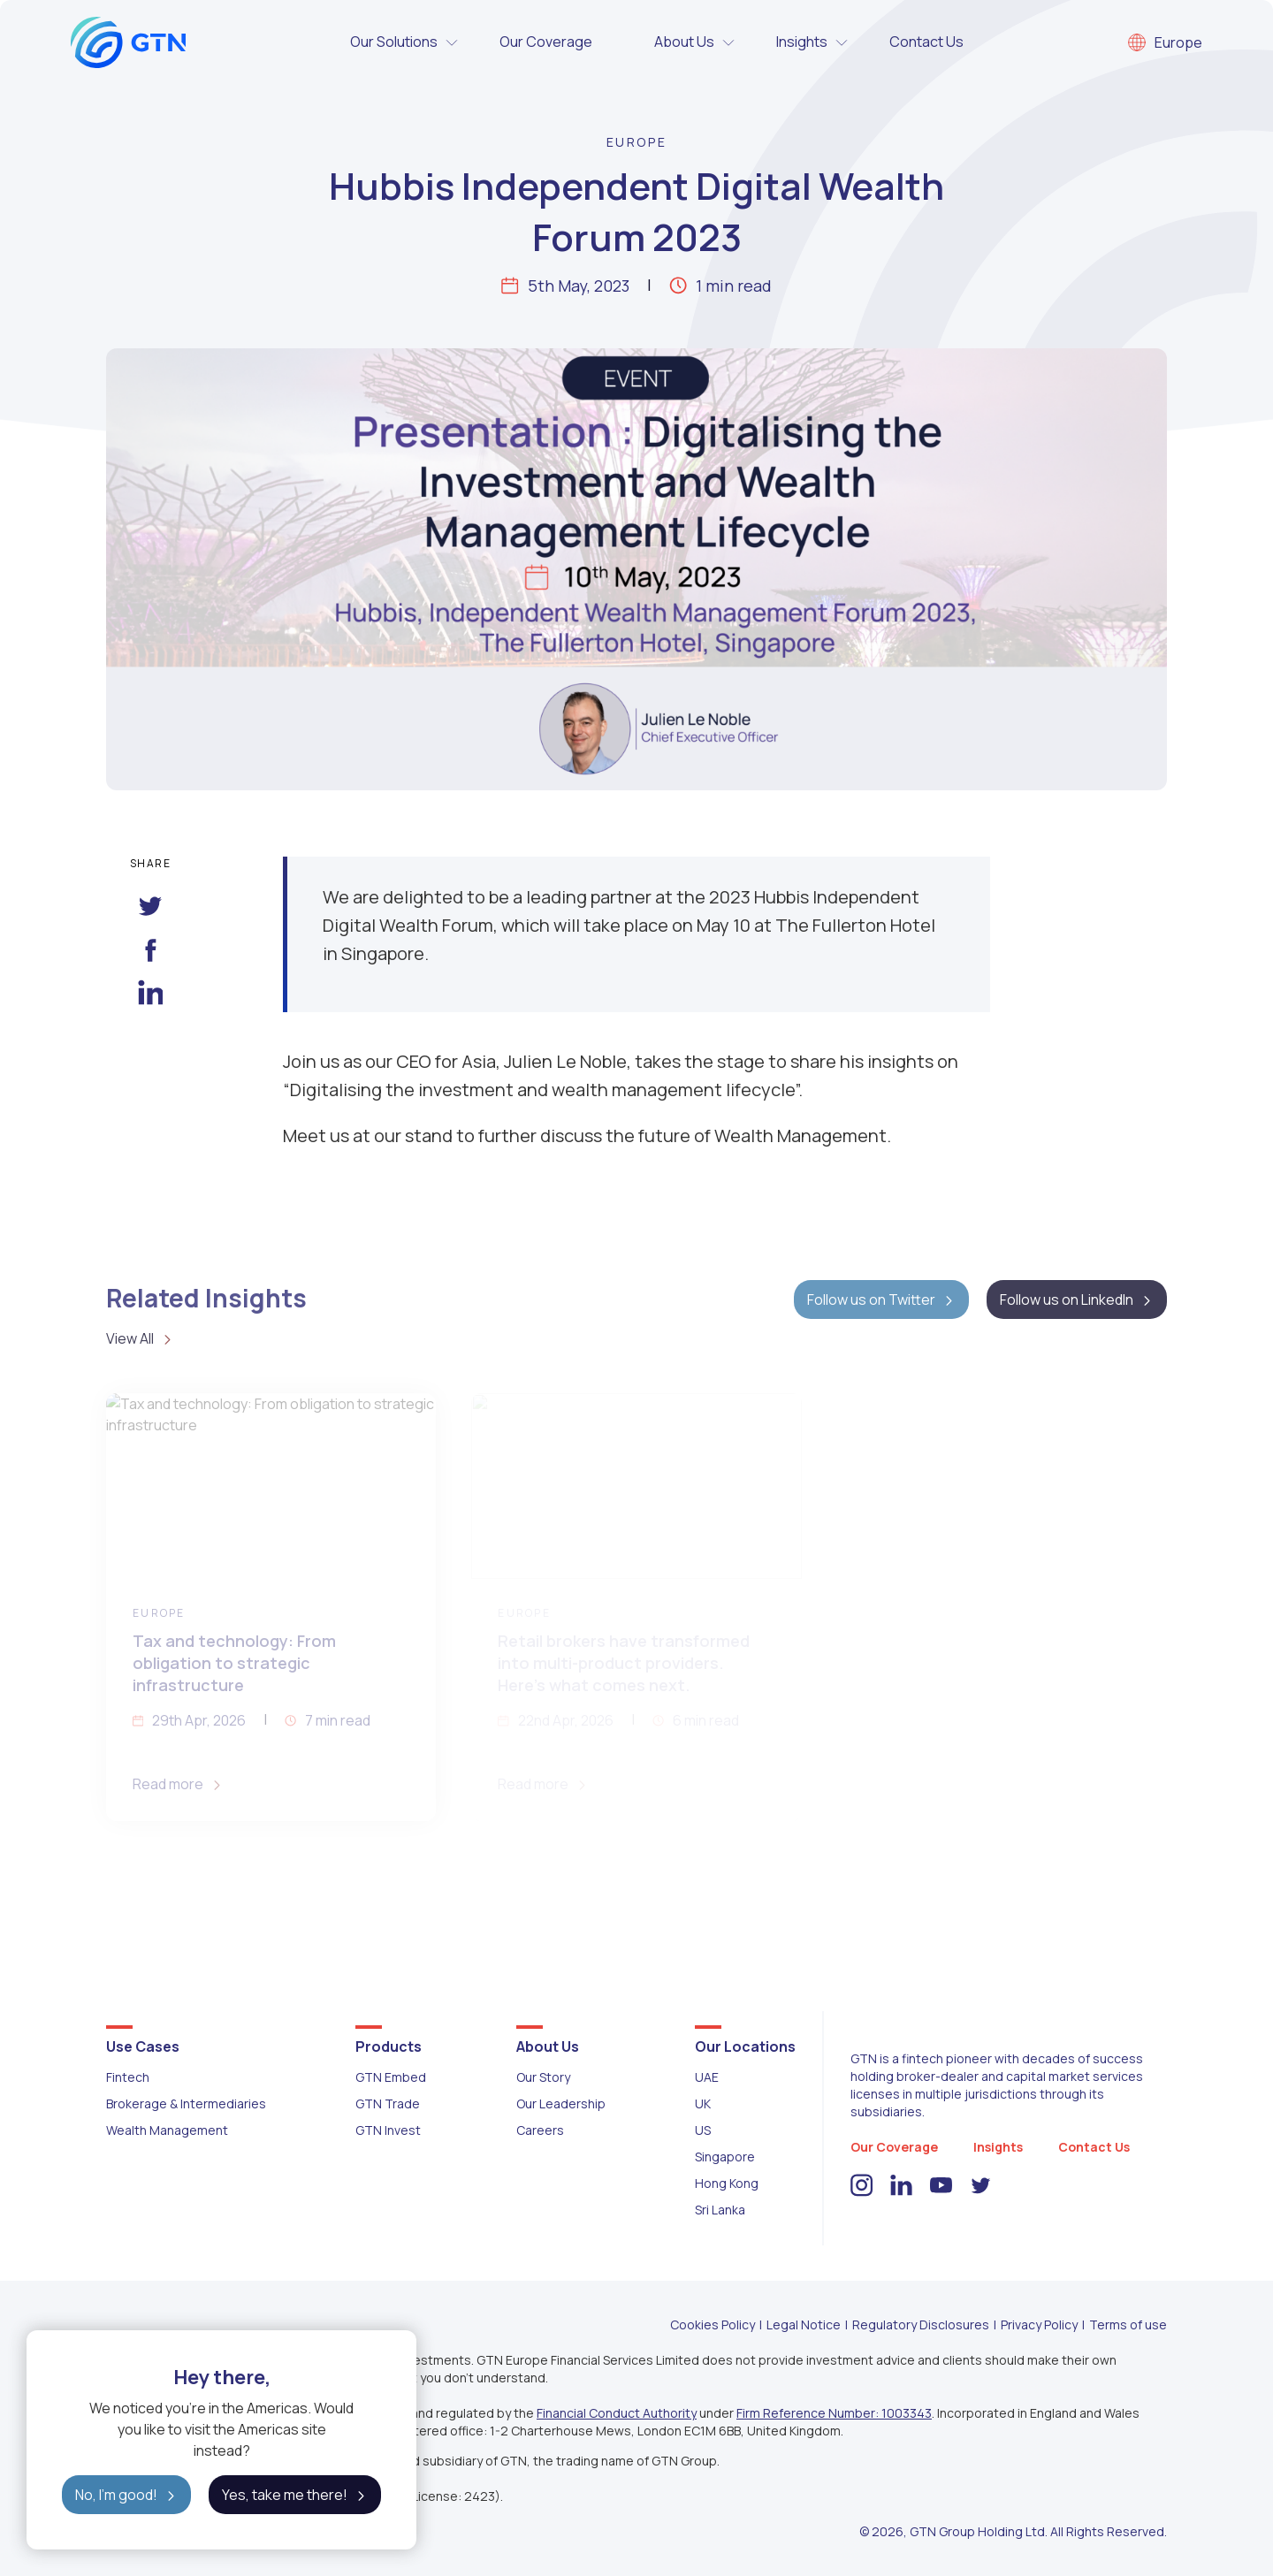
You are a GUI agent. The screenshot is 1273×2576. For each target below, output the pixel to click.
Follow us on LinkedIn (1077, 1299)
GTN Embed (390, 2077)
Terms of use (1128, 2324)
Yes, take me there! (295, 2494)
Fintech (127, 2077)
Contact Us (926, 41)
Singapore (725, 2156)
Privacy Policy (1039, 2324)
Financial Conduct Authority (617, 2413)
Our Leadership (561, 2103)
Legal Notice (803, 2324)
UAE (707, 2077)
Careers (540, 2130)
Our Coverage (545, 41)
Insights (813, 43)
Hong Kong (726, 2183)
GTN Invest (388, 2130)
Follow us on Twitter (881, 1299)
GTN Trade (387, 2103)
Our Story (543, 2077)
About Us (695, 43)
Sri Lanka (720, 2209)
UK (703, 2103)
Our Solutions (405, 43)
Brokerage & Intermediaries (186, 2103)
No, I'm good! (126, 2494)
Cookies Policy (712, 2324)
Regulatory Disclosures (920, 2324)
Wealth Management (167, 2130)
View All (140, 1338)
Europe (1165, 42)
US (703, 2130)
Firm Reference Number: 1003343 (834, 2413)
